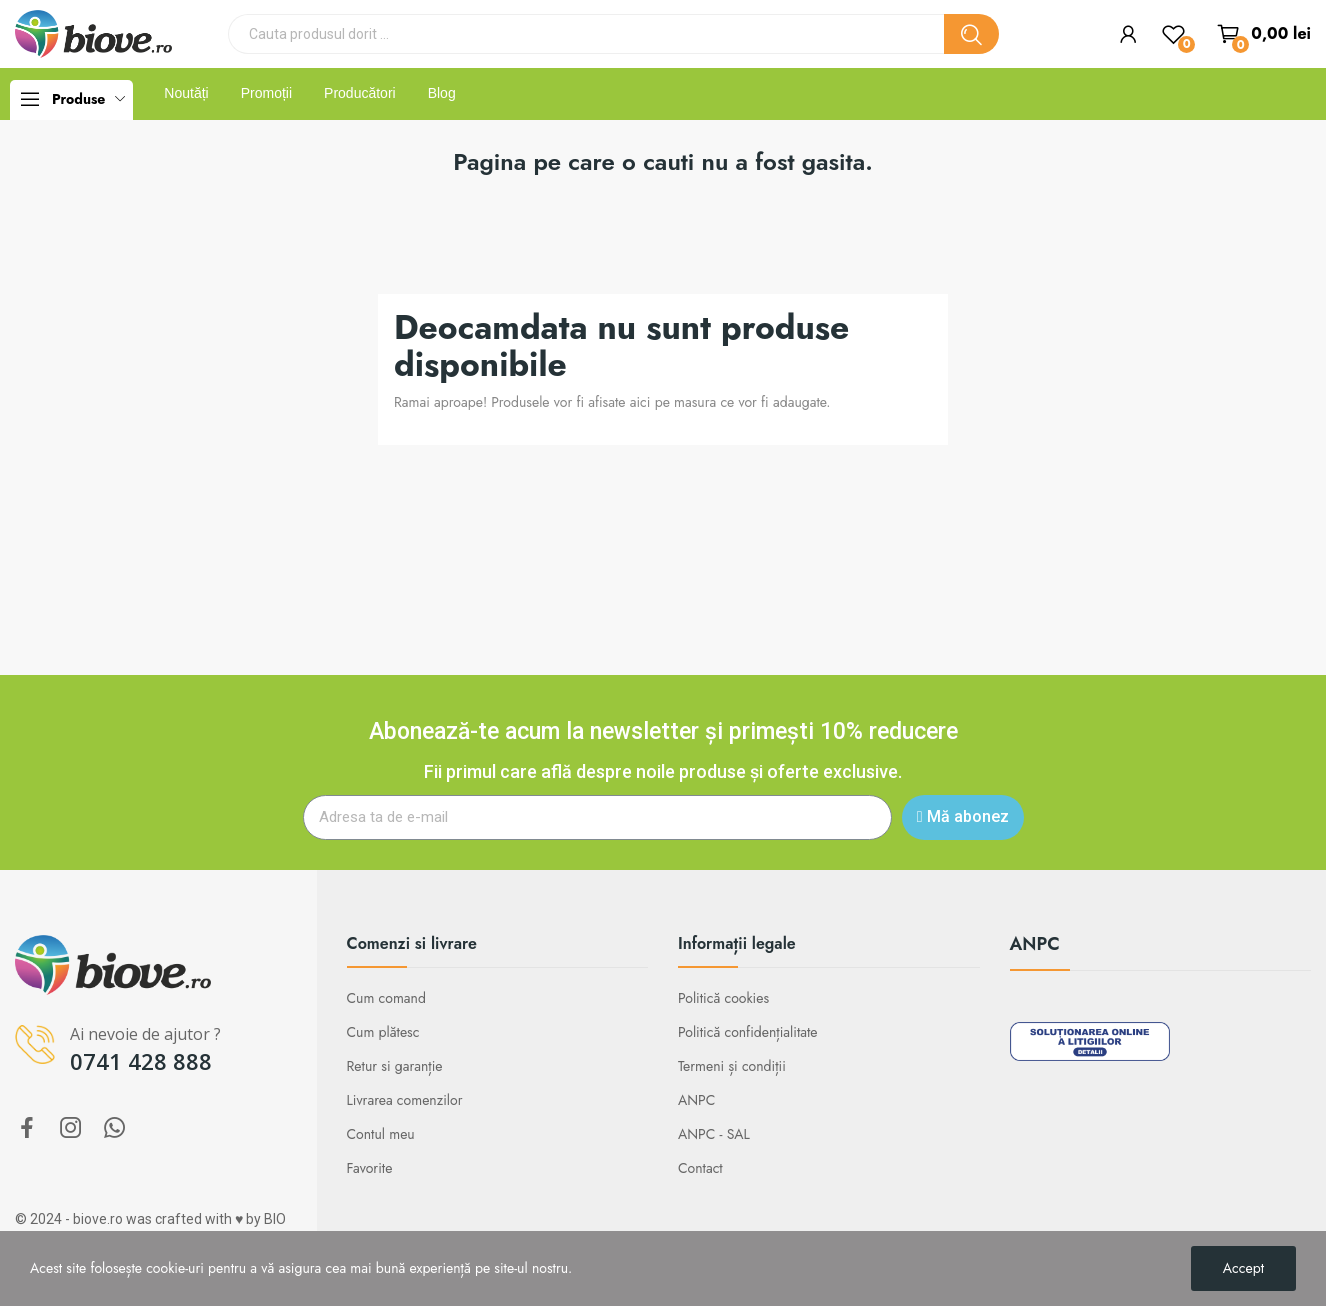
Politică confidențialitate (748, 1032)
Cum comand (386, 998)
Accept (1243, 1268)
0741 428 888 (141, 1061)
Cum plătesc (383, 1032)
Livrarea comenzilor (405, 1100)
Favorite (370, 1168)
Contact (700, 1168)
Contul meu (381, 1134)
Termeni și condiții (732, 1066)
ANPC (696, 1100)
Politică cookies (723, 998)
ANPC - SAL (714, 1134)
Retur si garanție (395, 1066)
